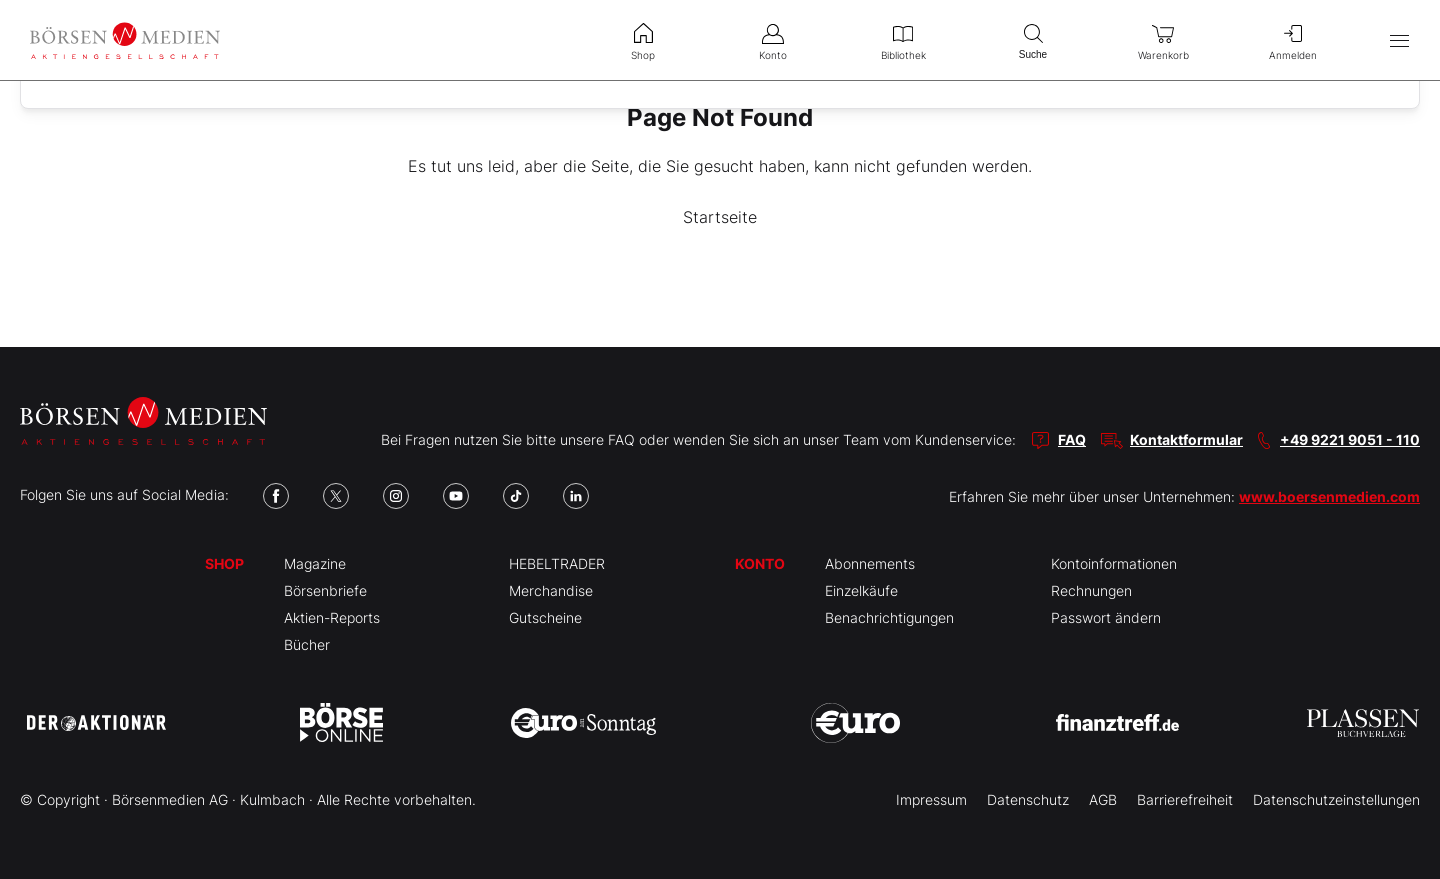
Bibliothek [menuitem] (903, 40)
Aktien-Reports (332, 617)
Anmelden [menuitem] (1293, 40)
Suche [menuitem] (1033, 39)
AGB (1103, 799)
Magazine (315, 563)
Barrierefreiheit (1185, 799)
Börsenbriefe (325, 590)
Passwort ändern (1106, 617)
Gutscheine (545, 617)
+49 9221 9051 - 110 (1350, 439)
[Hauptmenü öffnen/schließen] (1399, 40)
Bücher (307, 644)
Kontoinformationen (1114, 563)
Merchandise (551, 590)
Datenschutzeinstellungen (1336, 799)
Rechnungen (1091, 590)
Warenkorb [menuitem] (1163, 40)
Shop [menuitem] (643, 40)
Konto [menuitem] (773, 40)
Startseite (720, 217)
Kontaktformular (1186, 439)
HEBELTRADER (557, 563)
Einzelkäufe (861, 590)
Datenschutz (1028, 799)
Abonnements (870, 563)
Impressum (931, 799)
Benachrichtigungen (889, 617)
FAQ (1072, 439)
